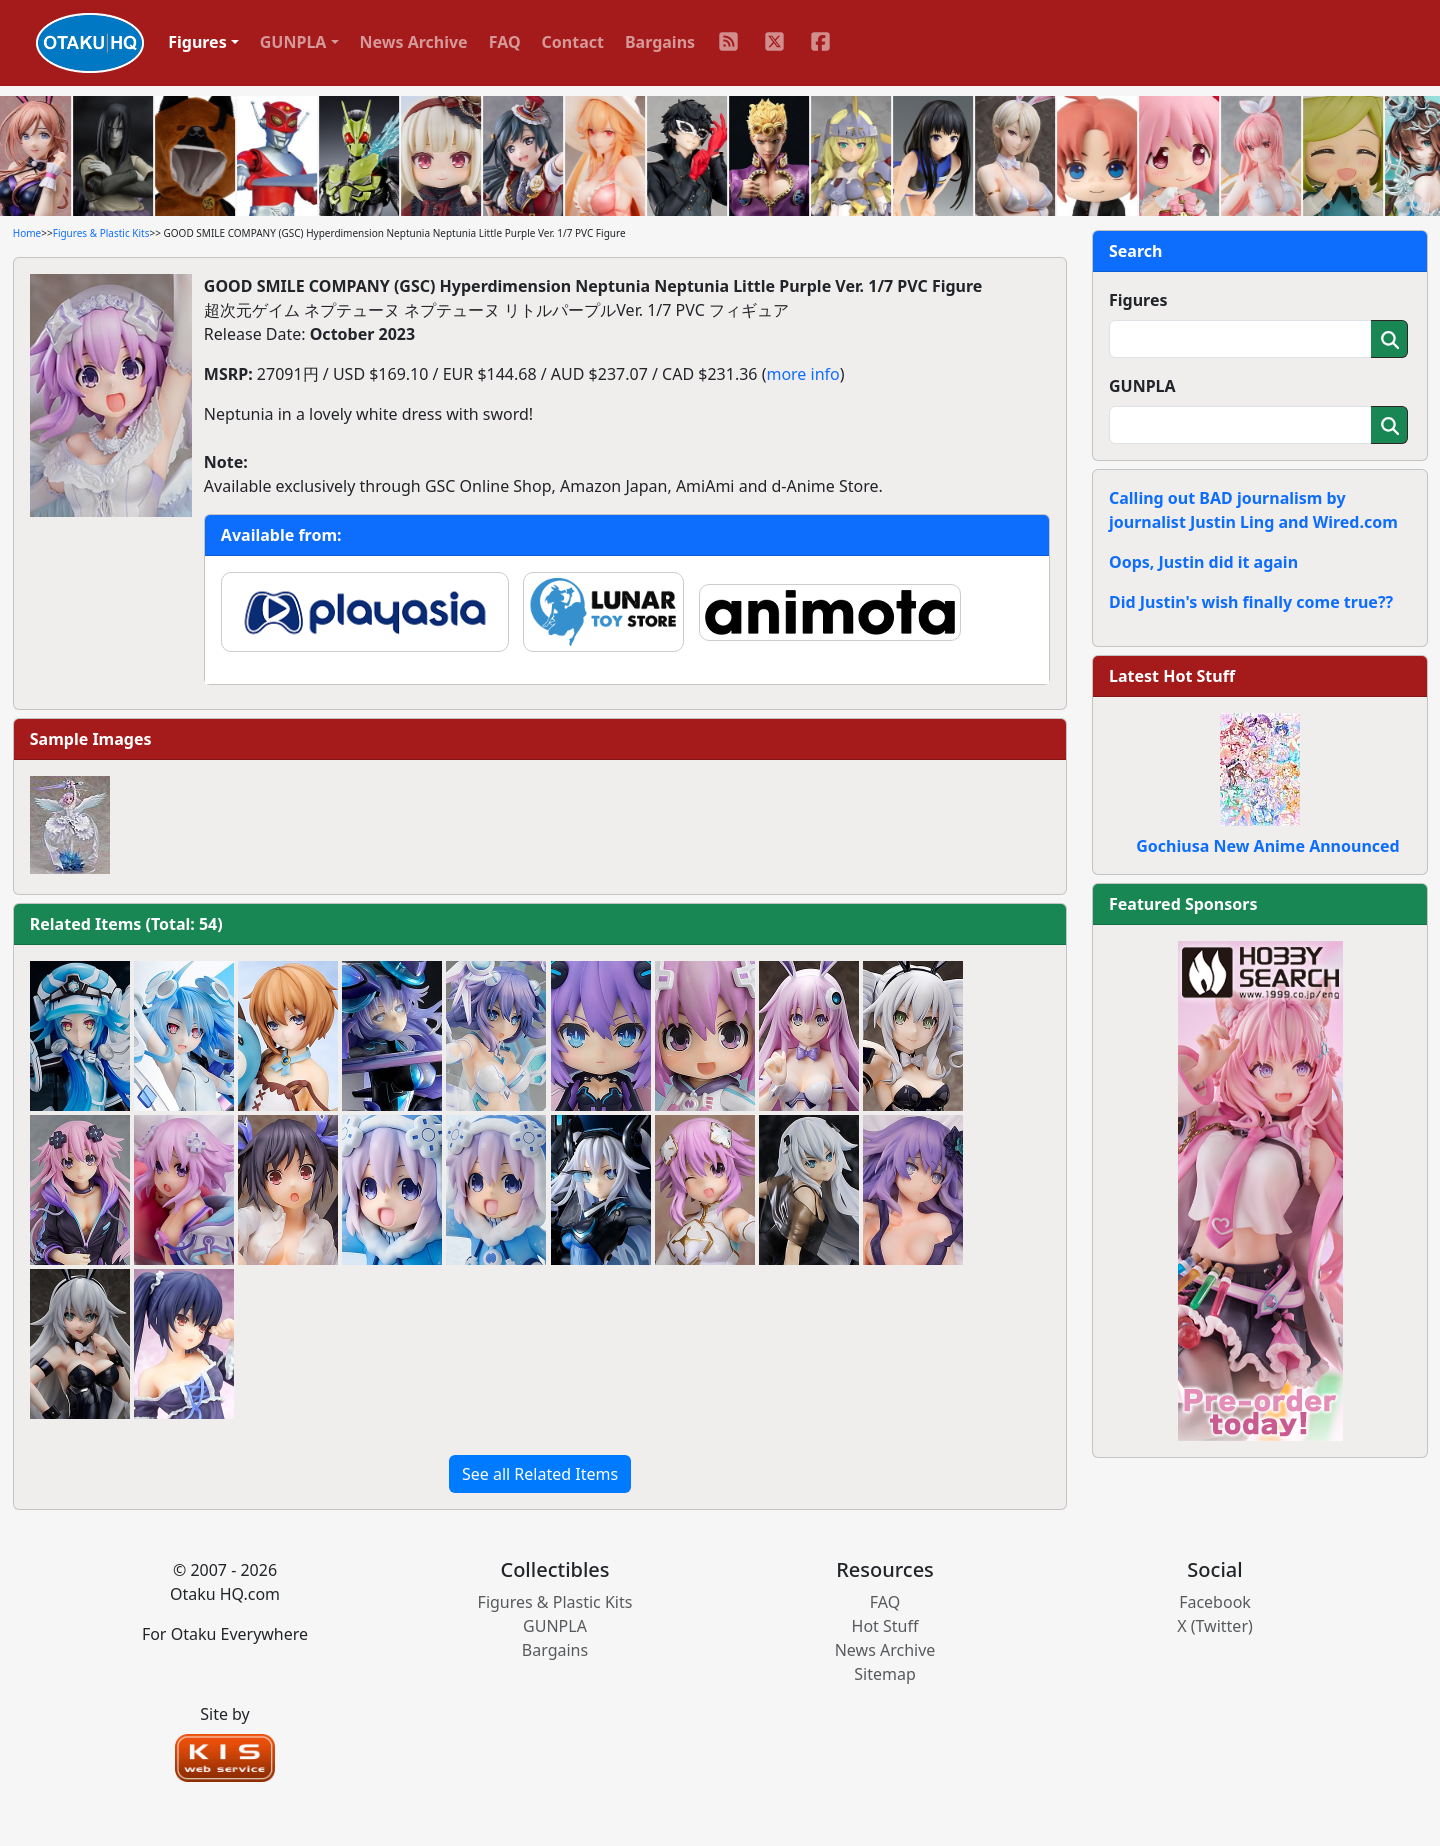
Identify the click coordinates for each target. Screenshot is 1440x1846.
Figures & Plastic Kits (101, 233)
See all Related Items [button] (540, 1474)
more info (802, 374)
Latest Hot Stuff (1172, 676)
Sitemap (885, 1674)
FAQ (505, 42)
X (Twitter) (1215, 1626)
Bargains (660, 42)
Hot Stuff (885, 1626)
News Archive (414, 42)
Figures (1138, 300)
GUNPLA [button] (293, 42)
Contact (573, 42)
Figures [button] (197, 42)
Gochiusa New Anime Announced (1267, 846)
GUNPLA (1142, 386)
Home (27, 233)
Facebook (1215, 1602)
